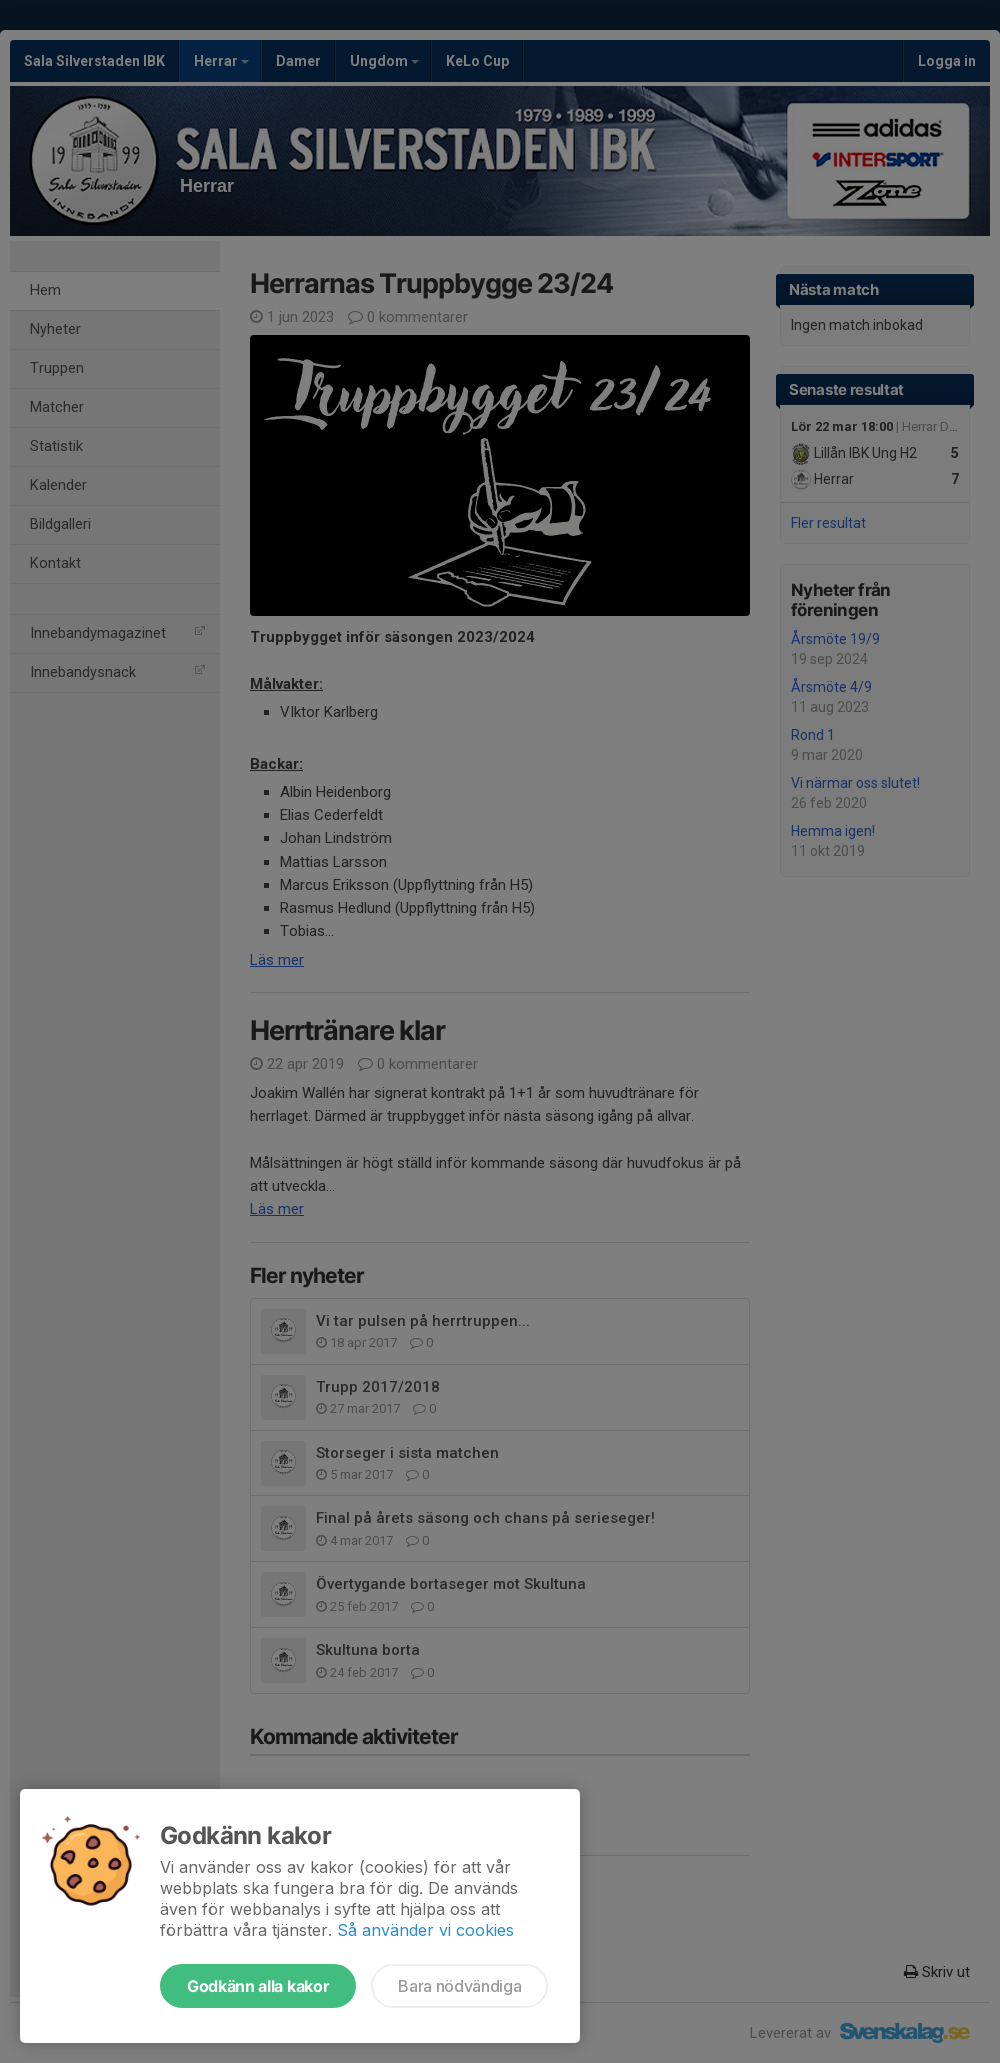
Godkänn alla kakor (258, 1986)
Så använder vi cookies (425, 1930)
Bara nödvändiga (459, 1986)
